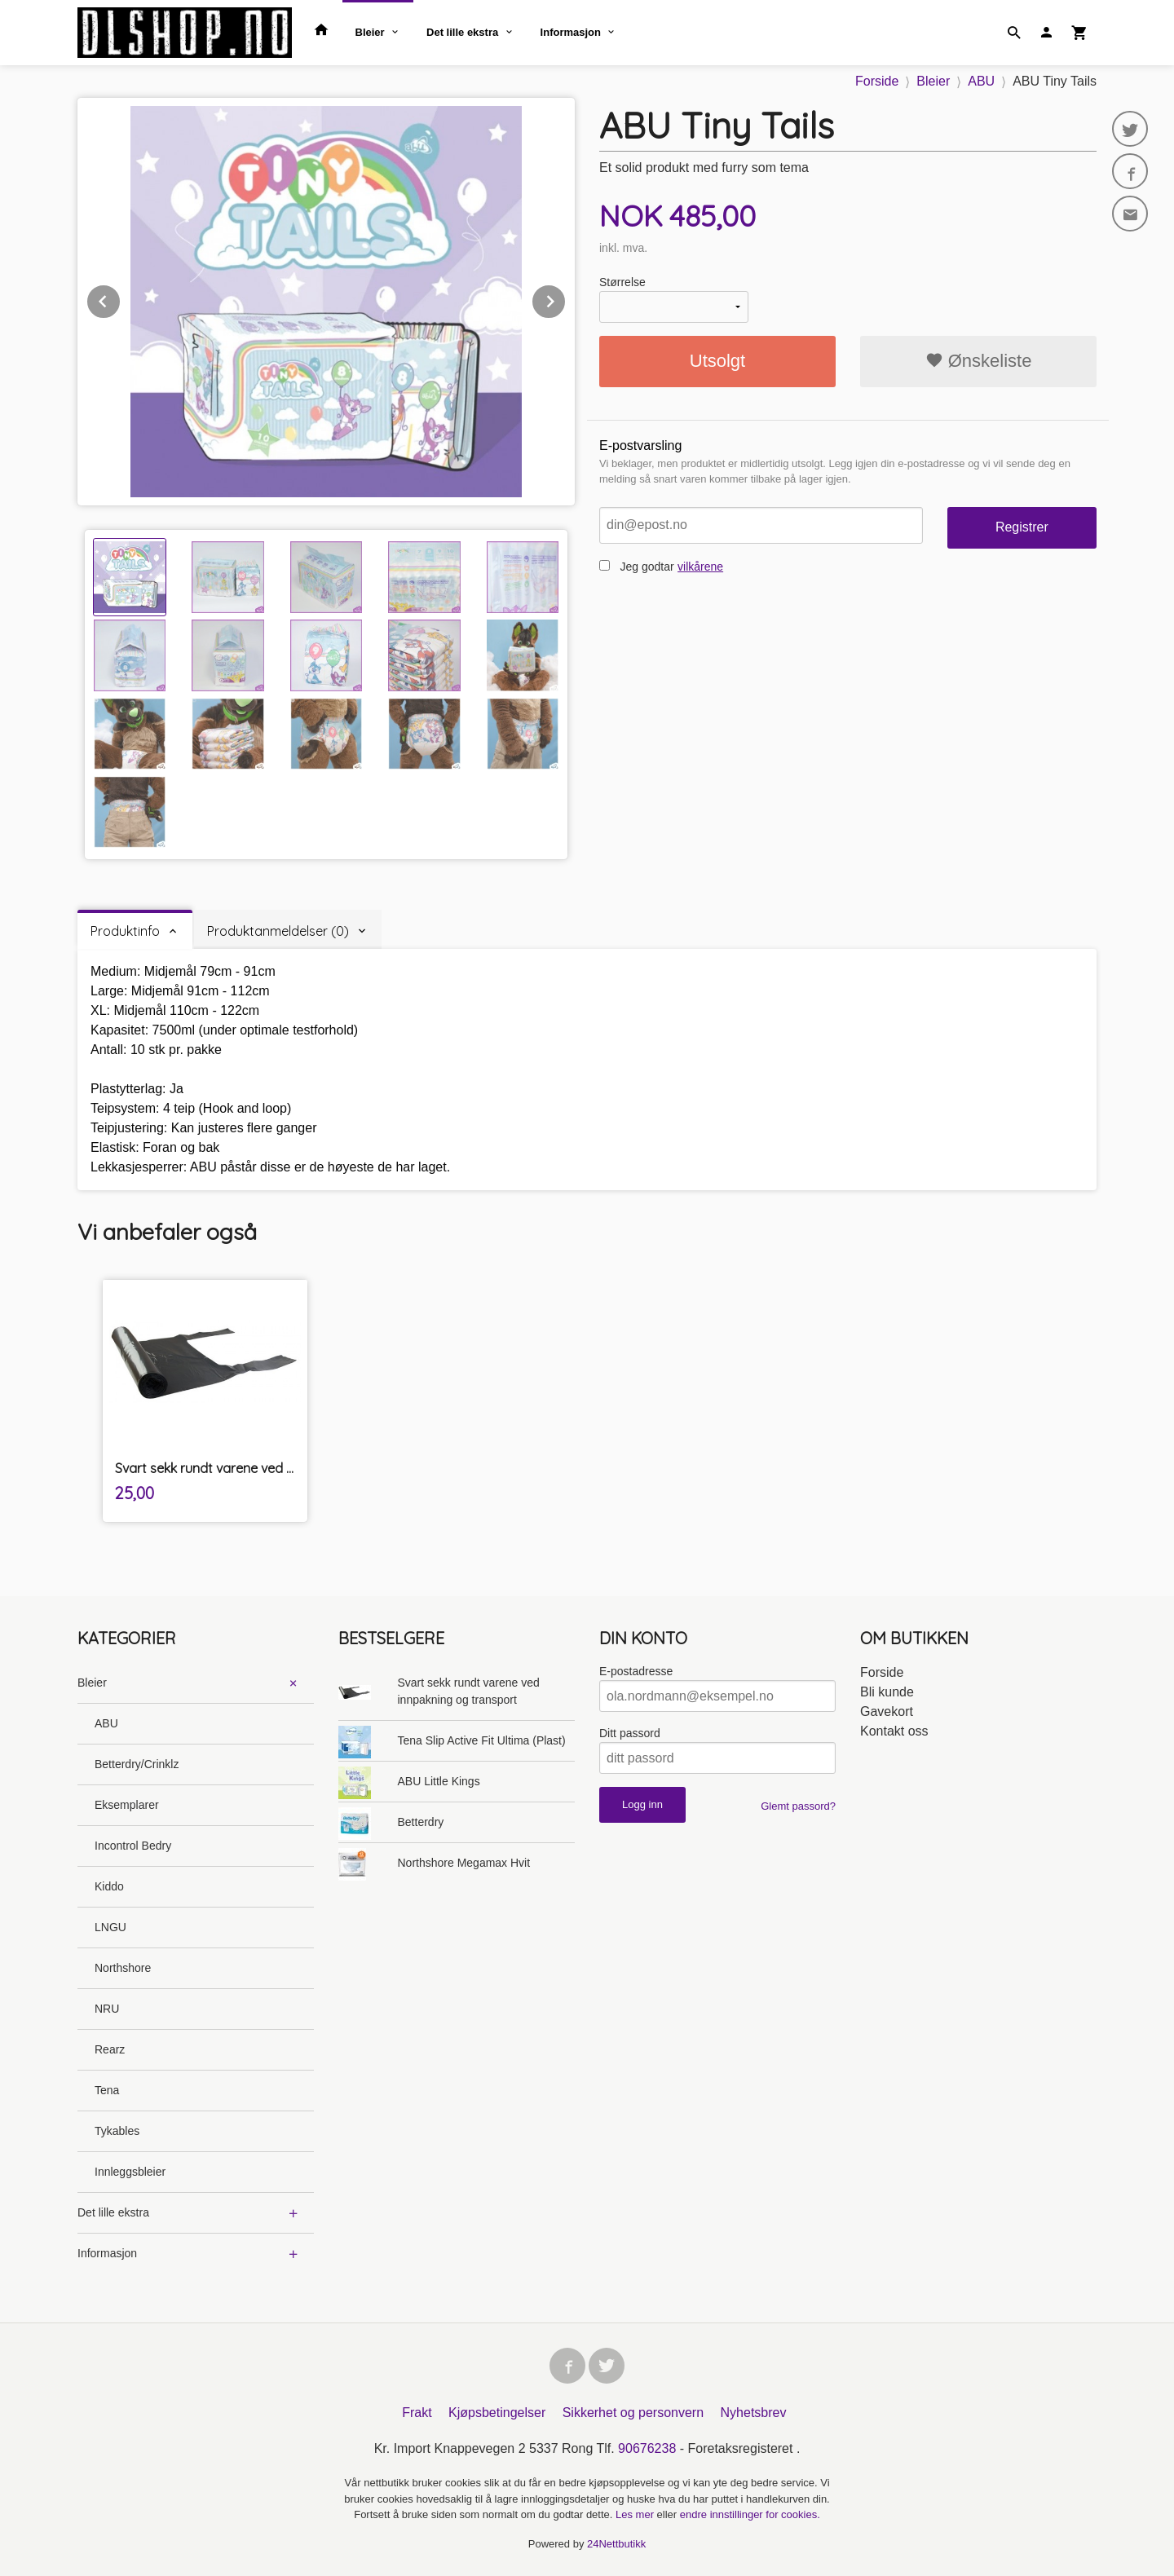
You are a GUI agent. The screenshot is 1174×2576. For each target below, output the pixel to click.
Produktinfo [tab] (125, 931)
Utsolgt (717, 361)
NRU (107, 2008)
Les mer (636, 2514)
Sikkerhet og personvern (633, 2412)
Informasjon (571, 32)
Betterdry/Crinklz (137, 1764)
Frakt (416, 2412)
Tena (107, 2090)
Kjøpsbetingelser (496, 2412)
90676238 (647, 2448)
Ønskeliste (978, 361)
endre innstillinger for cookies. (750, 2514)
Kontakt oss (894, 1731)
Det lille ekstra (462, 32)
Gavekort (886, 1711)
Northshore (123, 1967)
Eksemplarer (127, 1804)
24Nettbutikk (616, 2544)
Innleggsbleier (130, 2171)
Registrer (1021, 527)
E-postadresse (636, 1671)
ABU (106, 1723)
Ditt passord (629, 1733)
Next (566, 299)
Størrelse (622, 282)
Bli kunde (887, 1692)
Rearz (110, 2049)
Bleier (370, 32)
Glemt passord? (798, 1806)
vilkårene (700, 566)
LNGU (110, 1927)
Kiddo (109, 1886)
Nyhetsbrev (754, 2412)
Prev (120, 299)
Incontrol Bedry (133, 1845)
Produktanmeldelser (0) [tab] (278, 931)
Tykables (117, 2130)
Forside (876, 81)
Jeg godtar (646, 566)
